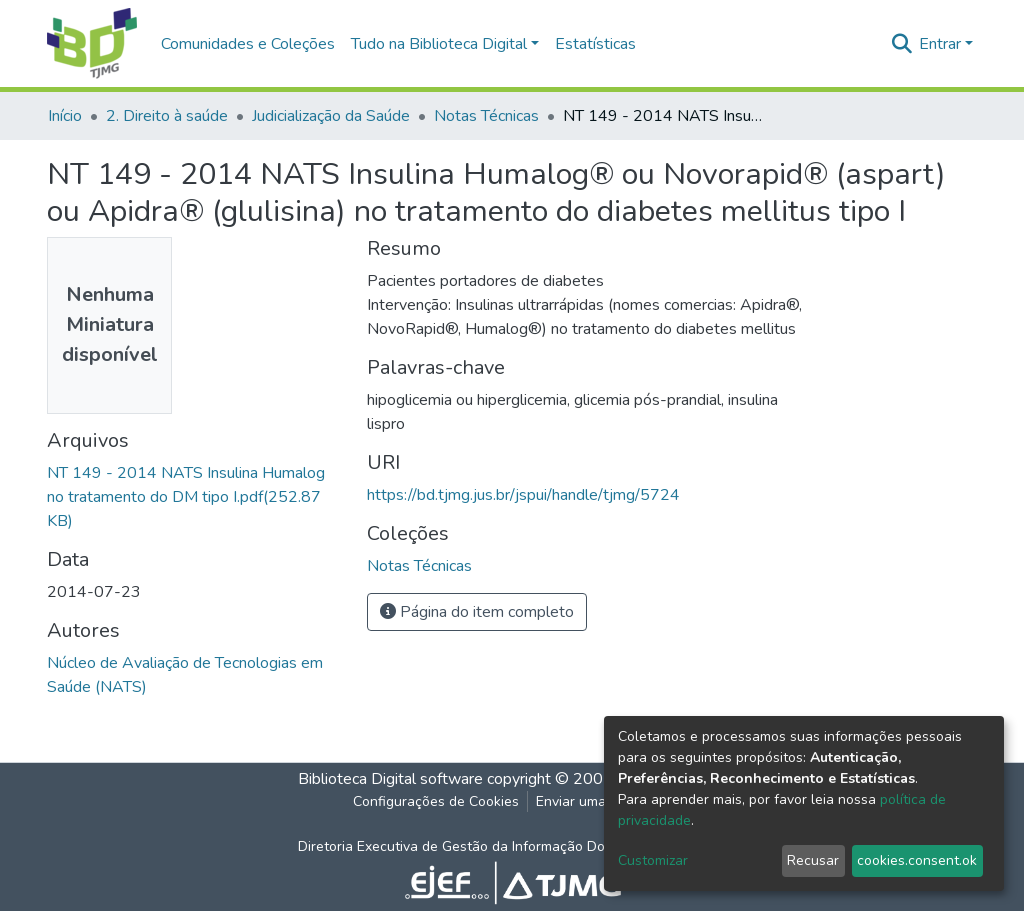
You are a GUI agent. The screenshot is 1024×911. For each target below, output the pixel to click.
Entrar (940, 44)
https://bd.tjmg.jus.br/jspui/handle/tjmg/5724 (523, 495)
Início (65, 116)
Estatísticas (595, 44)
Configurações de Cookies (436, 801)
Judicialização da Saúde (331, 116)
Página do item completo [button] (477, 612)
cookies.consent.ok (917, 860)
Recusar (813, 860)
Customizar (653, 860)
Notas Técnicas (486, 116)
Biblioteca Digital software (390, 779)
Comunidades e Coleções (248, 44)
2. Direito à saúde (167, 116)
